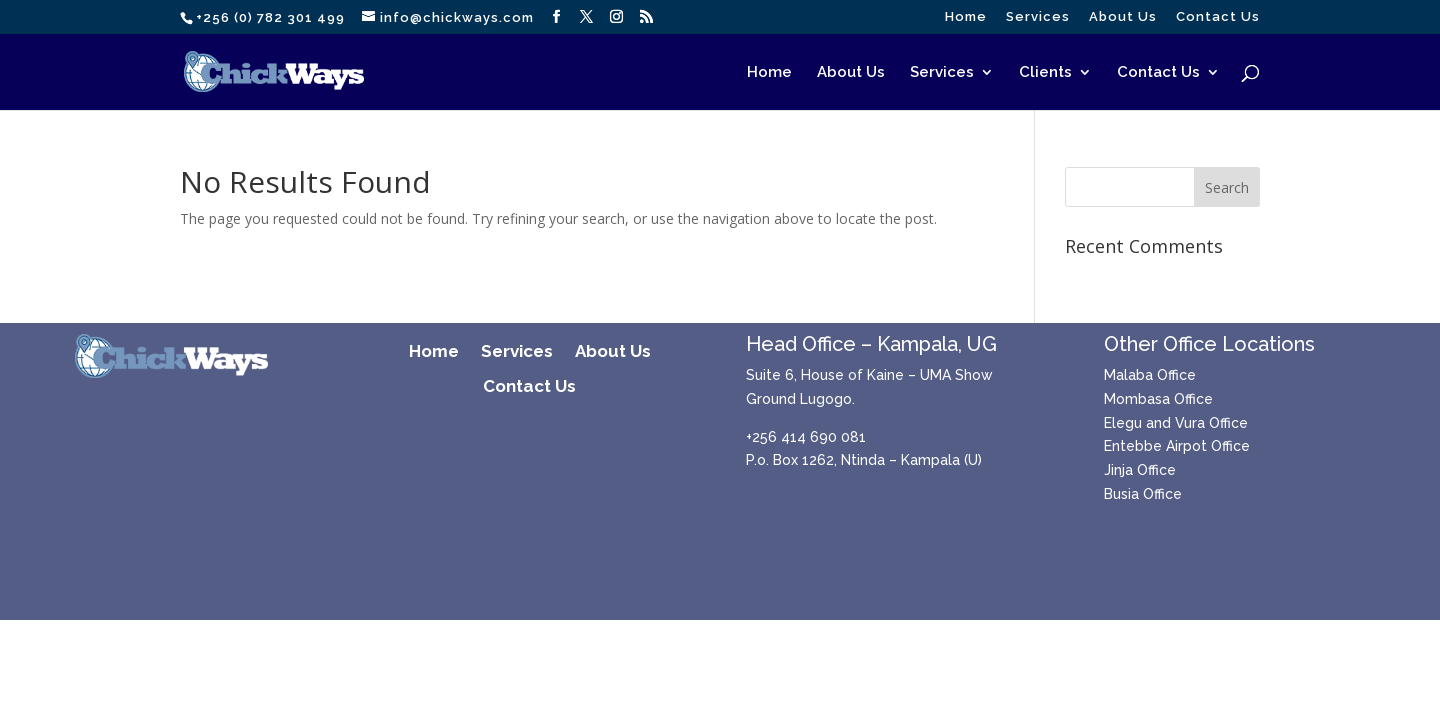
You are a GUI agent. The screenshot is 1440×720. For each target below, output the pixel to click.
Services (1038, 17)
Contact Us (1218, 17)
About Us (1123, 17)
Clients (1045, 73)
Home (966, 17)
